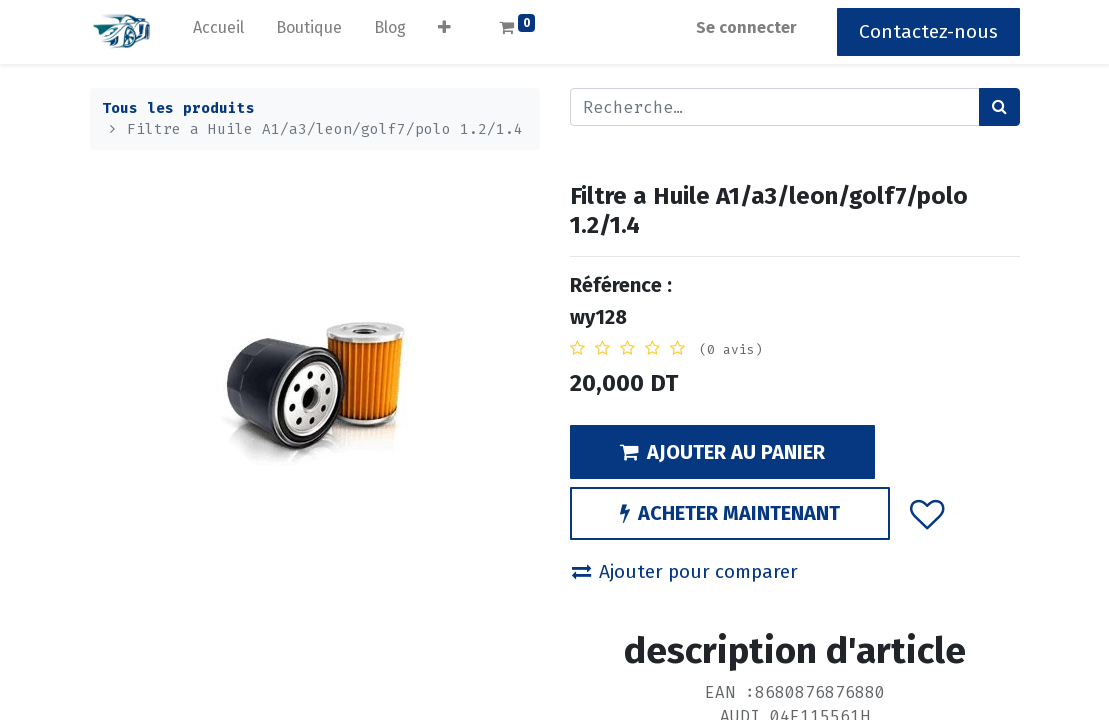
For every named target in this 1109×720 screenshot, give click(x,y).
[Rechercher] (999, 107)
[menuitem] (218, 32)
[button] (444, 32)
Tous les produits (178, 108)
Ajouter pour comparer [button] (685, 571)
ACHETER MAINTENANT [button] (730, 513)
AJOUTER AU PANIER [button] (722, 452)
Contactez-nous (928, 31)
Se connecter (746, 27)
